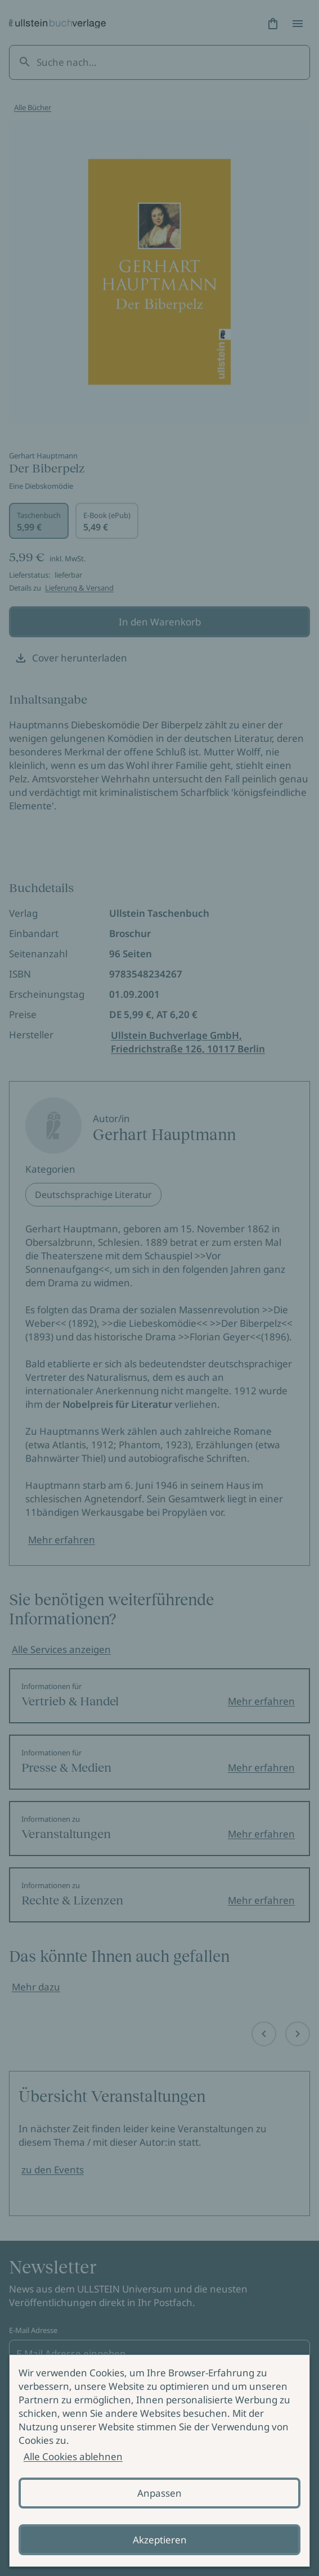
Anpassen (159, 2493)
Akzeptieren (160, 2539)
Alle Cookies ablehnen (73, 2456)
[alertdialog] (159, 2460)
